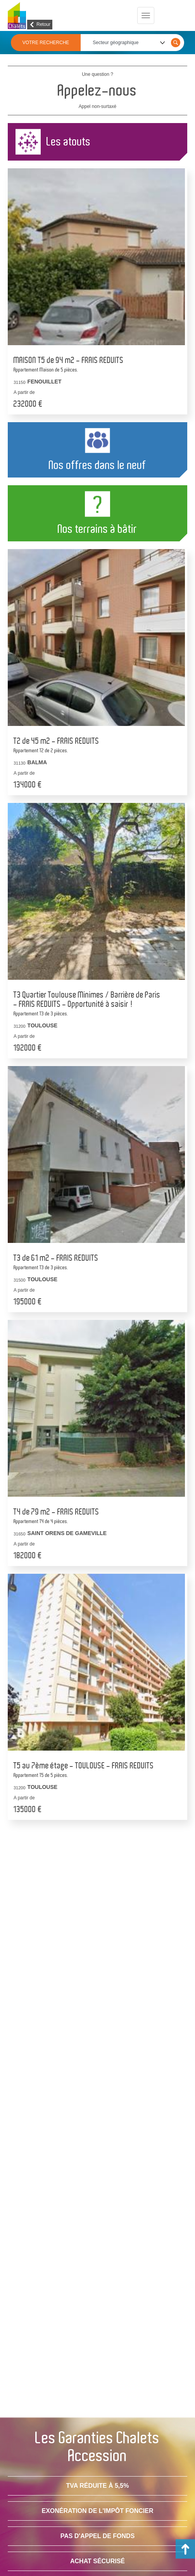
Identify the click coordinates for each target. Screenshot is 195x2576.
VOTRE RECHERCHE (45, 42)
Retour (43, 24)
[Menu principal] (145, 15)
